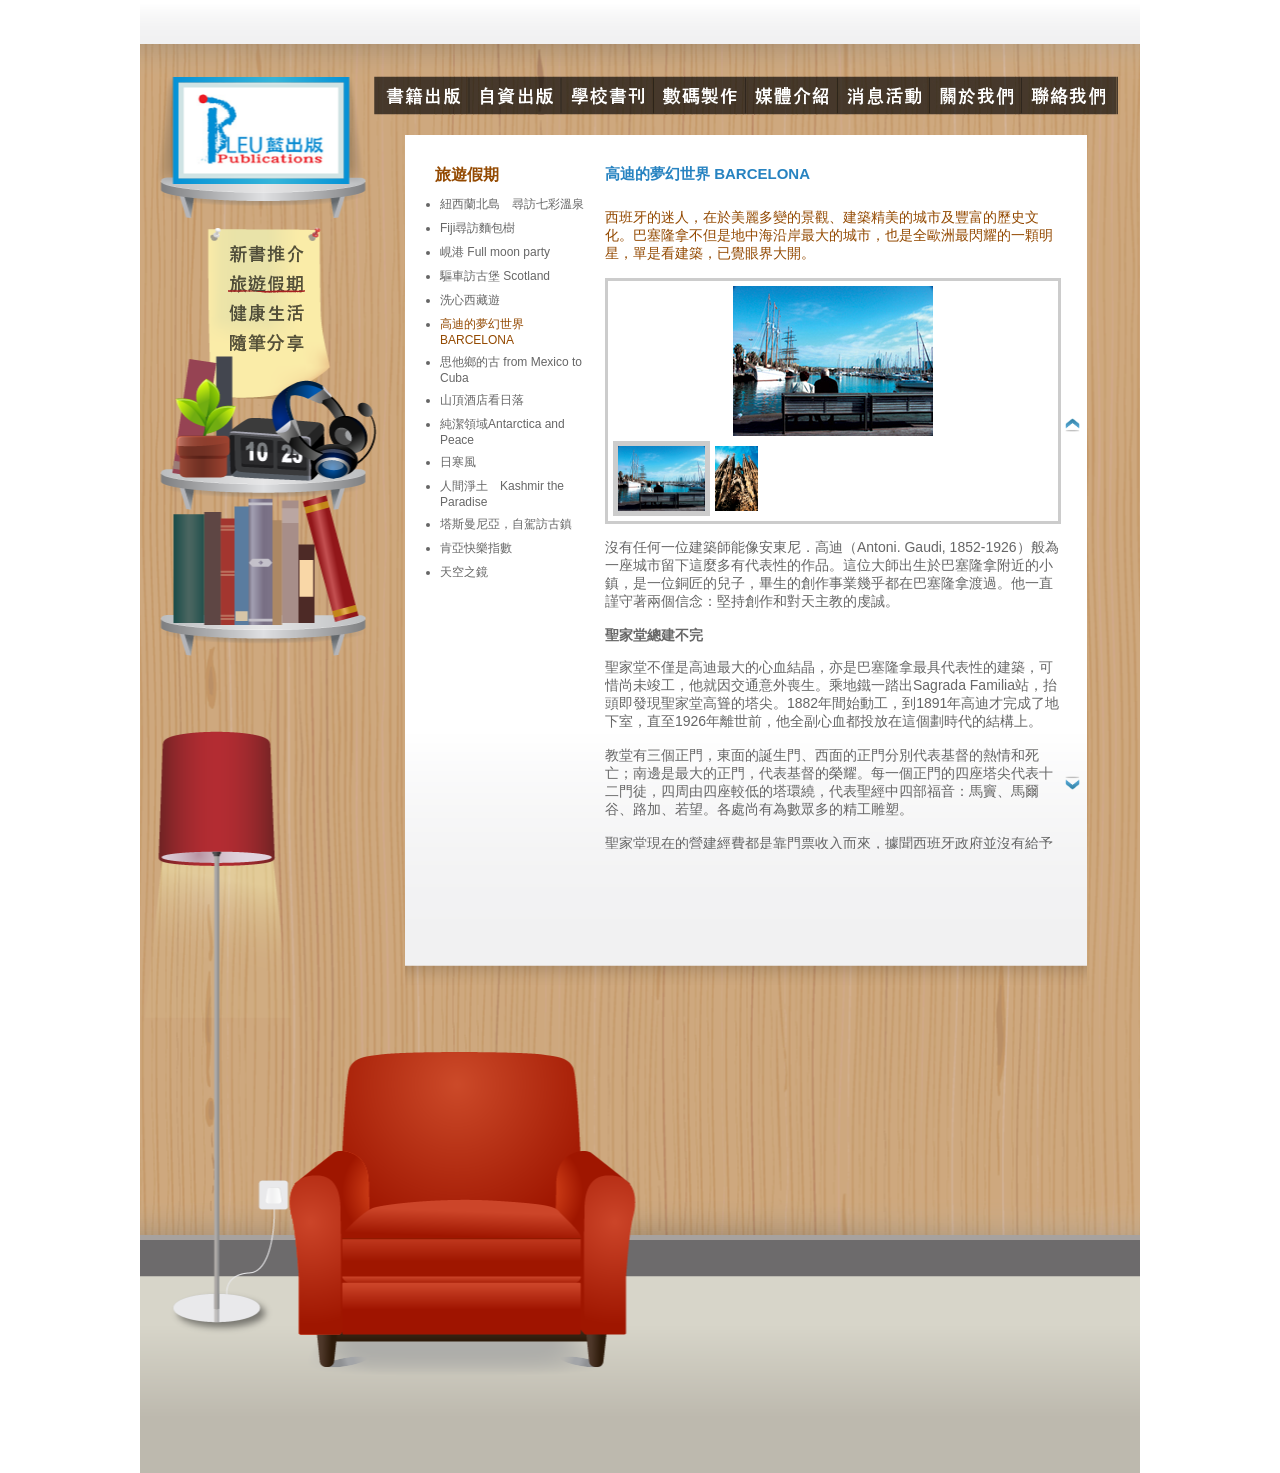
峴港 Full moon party (495, 252)
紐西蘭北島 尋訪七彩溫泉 (512, 204)
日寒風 (458, 462)
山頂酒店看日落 (482, 400)
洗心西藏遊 (470, 300)
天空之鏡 (464, 572)
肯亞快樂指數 (476, 548)
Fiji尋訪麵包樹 (477, 228)
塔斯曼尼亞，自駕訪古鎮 (506, 524)
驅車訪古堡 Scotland (495, 276)
